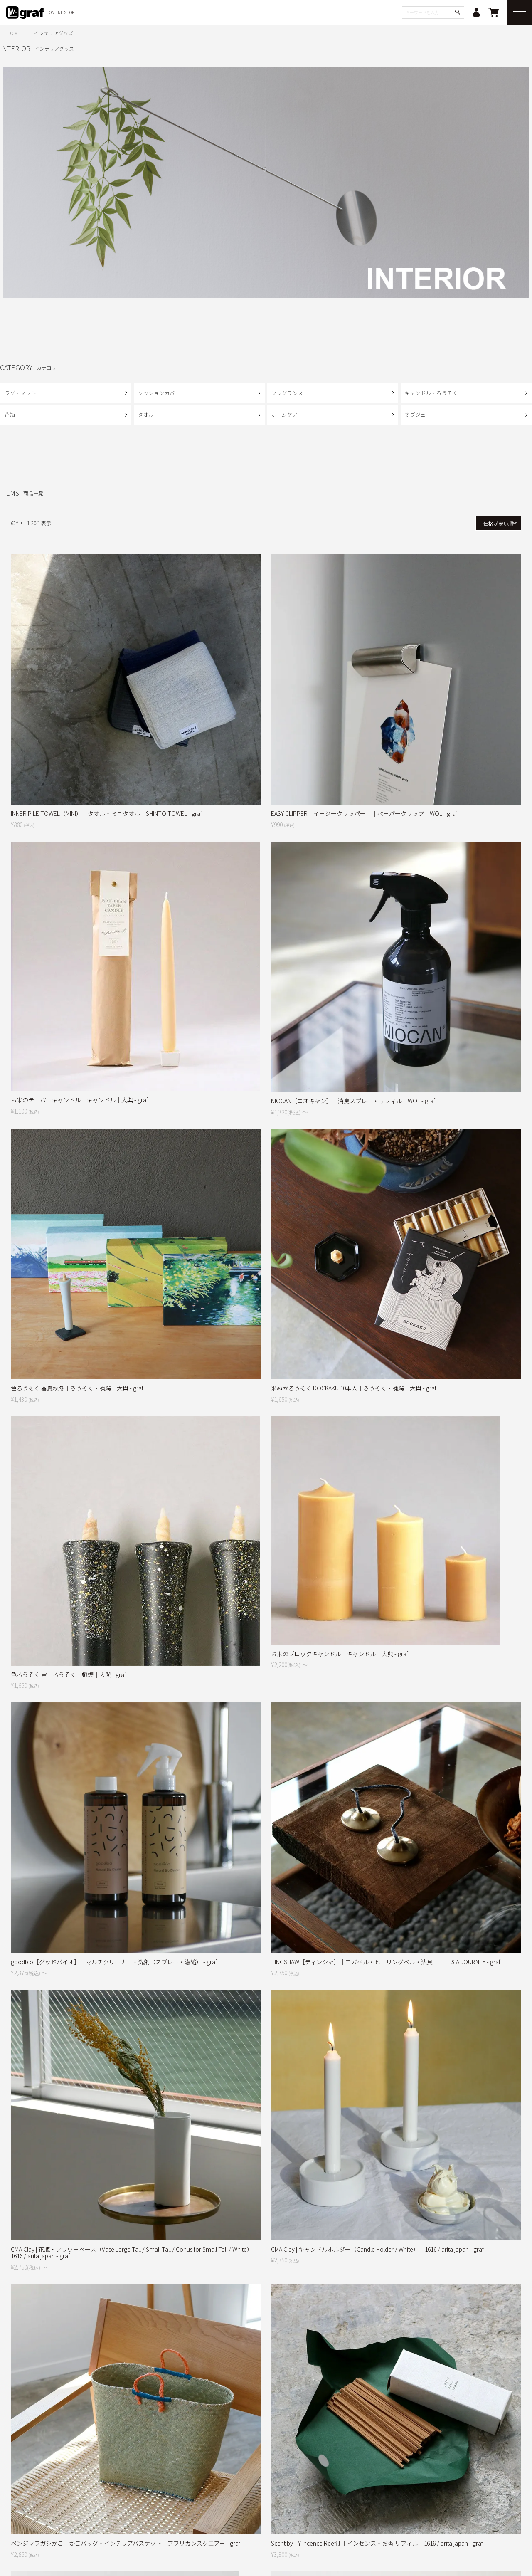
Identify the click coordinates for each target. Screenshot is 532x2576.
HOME (13, 33)
